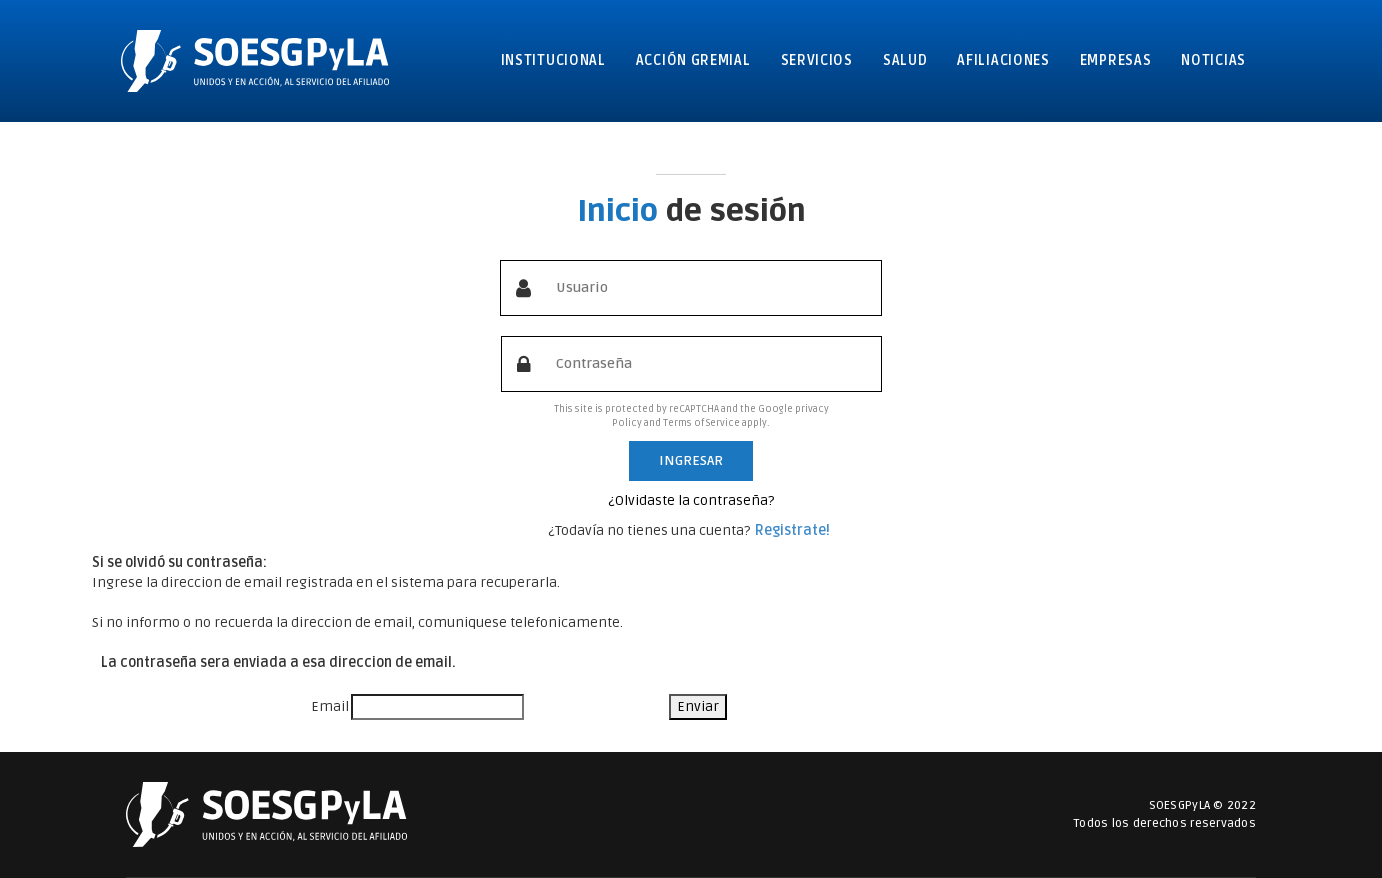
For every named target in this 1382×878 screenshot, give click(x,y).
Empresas (1116, 60)
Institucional (553, 60)
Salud (905, 60)
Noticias (1213, 60)
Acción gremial (693, 60)
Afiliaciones (1003, 60)
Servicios (817, 60)
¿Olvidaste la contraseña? (691, 500)
